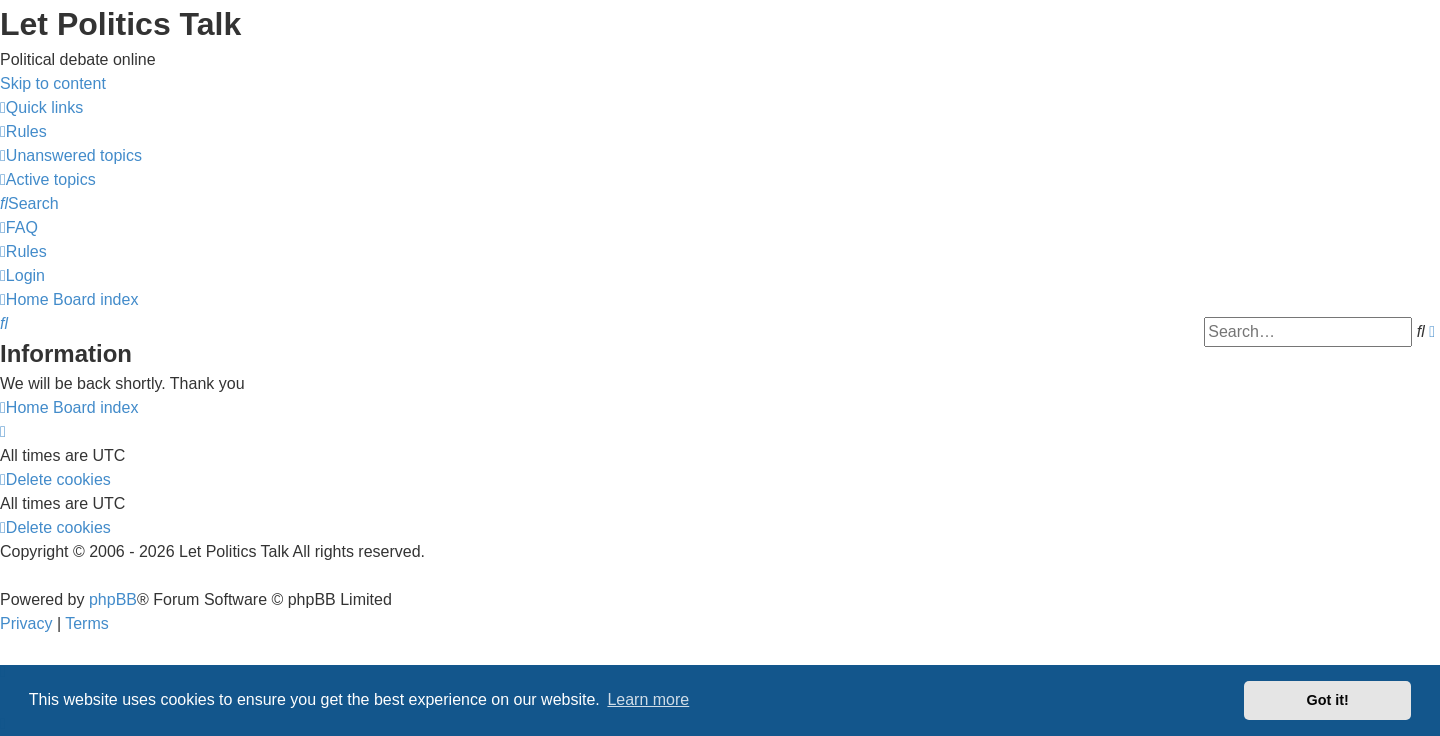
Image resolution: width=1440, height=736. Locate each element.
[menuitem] (23, 131)
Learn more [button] (648, 699)
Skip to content (53, 83)
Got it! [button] (1328, 700)
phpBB (113, 599)
